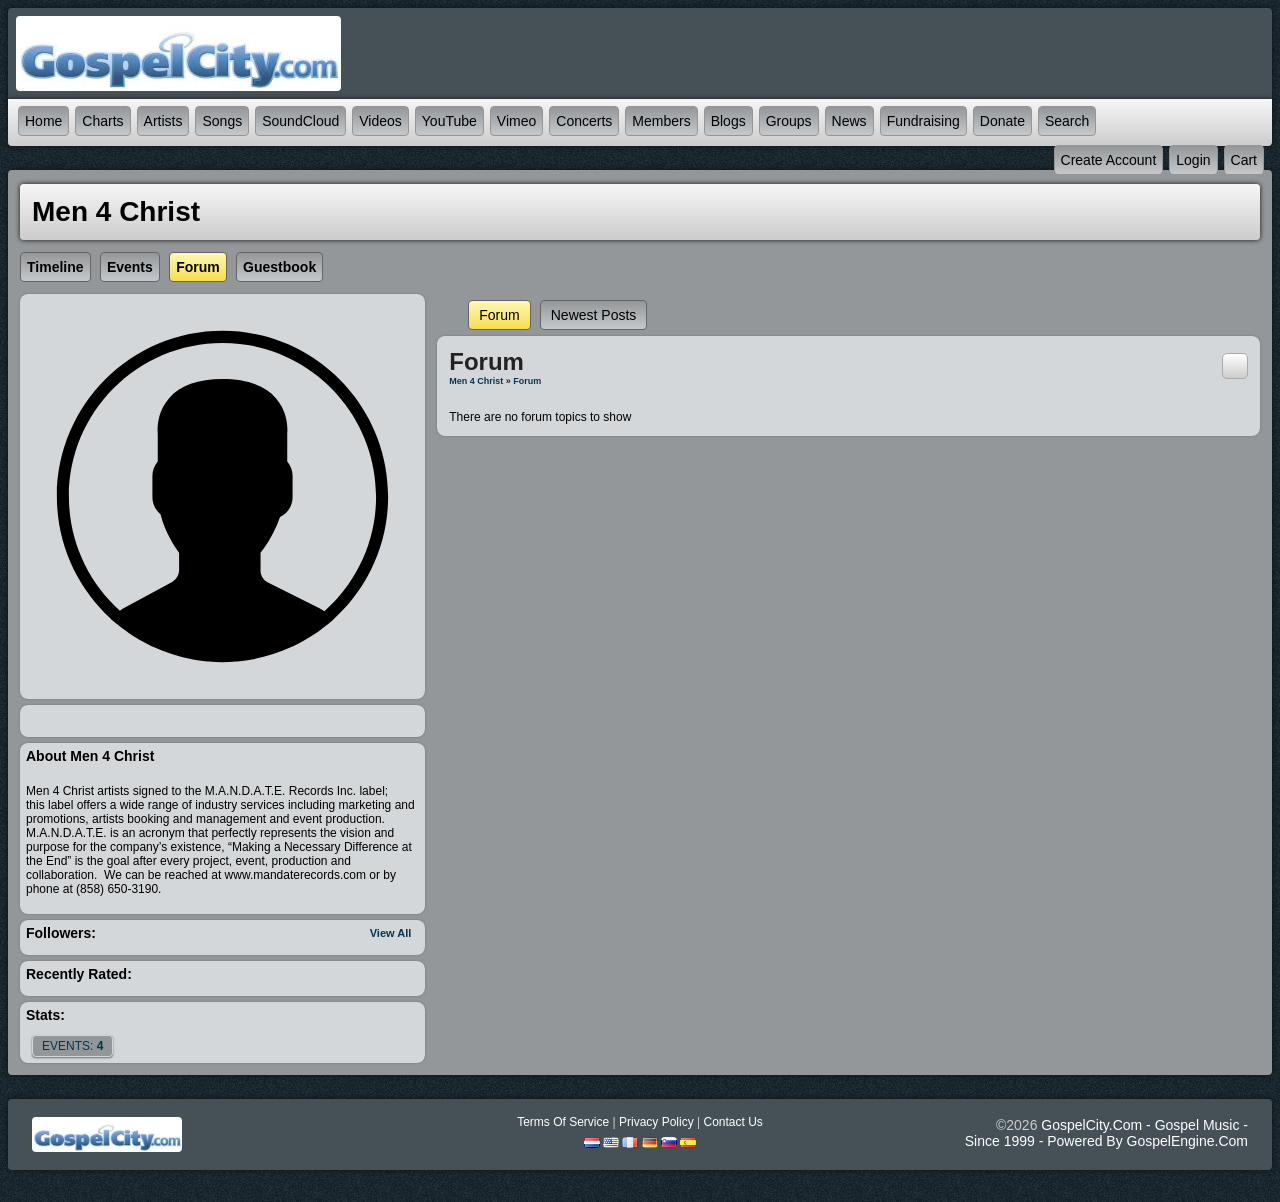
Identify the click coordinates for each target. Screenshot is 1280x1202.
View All (391, 933)
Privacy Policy (656, 1122)
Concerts (584, 121)
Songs (222, 121)
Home (43, 121)
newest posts (594, 315)
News (849, 121)
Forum (499, 315)
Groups (789, 121)
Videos (380, 121)
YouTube (449, 121)
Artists (163, 121)
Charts (102, 121)
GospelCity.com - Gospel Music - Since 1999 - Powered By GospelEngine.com (1106, 1133)
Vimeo (516, 121)
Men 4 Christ (476, 381)
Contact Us (732, 1122)
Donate (1002, 121)
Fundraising (923, 121)
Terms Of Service (563, 1122)
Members (661, 121)
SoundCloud (300, 121)
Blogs (728, 121)
